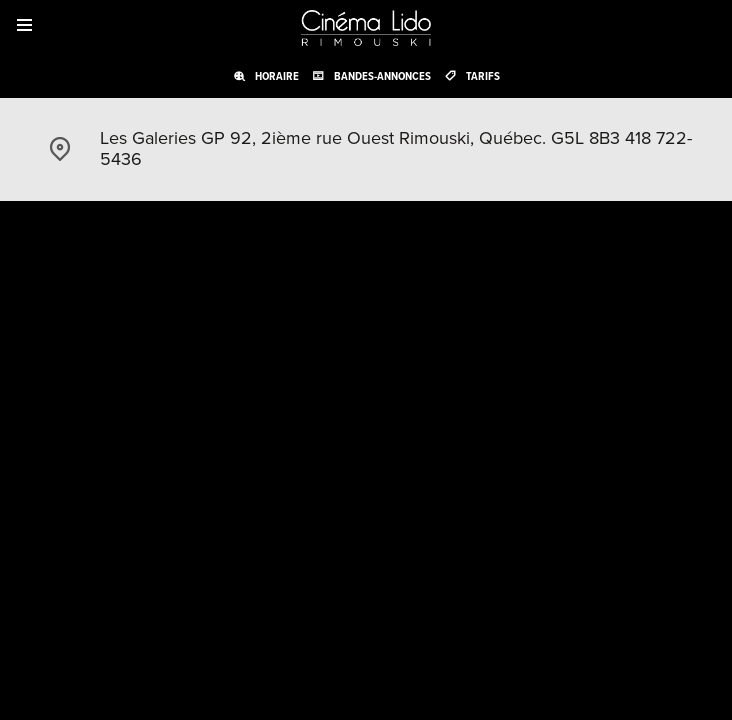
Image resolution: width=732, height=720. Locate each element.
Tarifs (483, 76)
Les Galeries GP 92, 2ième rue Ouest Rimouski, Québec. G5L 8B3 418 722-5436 (396, 149)
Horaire (277, 76)
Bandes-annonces (382, 76)
